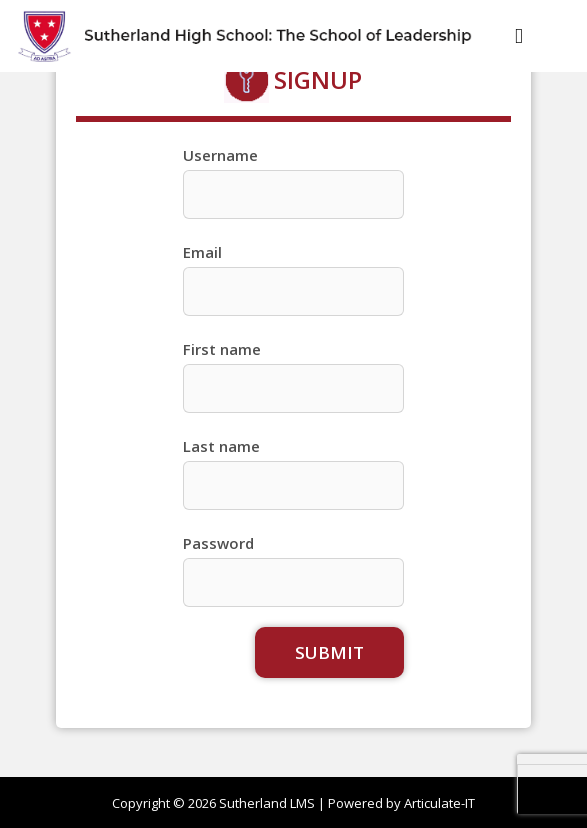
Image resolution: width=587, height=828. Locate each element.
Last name (221, 446)
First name (222, 349)
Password (218, 543)
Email (202, 252)
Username (220, 155)
